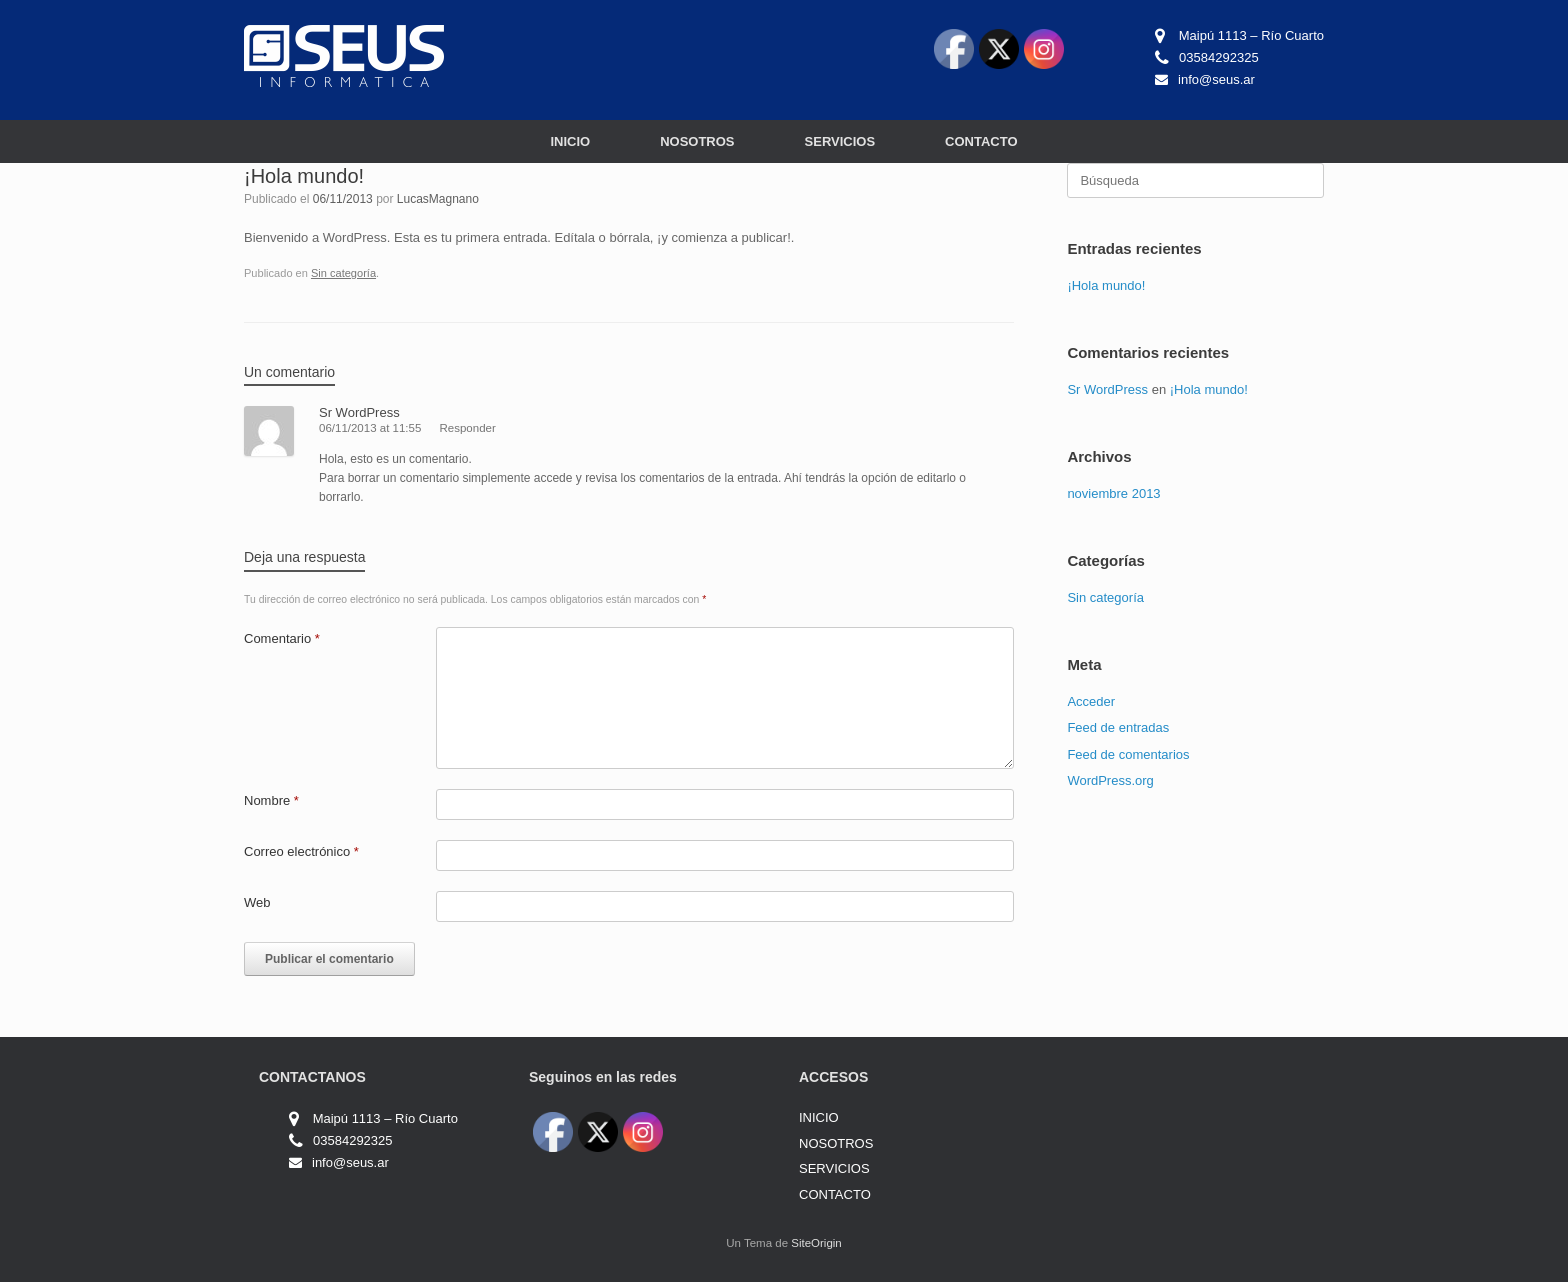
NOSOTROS (697, 141)
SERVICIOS (840, 141)
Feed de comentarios (1128, 754)
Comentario (282, 638)
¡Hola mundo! (1106, 285)
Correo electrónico (301, 851)
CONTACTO (981, 141)
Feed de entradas (1118, 727)
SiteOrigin (816, 1243)
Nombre (271, 800)
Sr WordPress (359, 412)
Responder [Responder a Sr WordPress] (468, 428)
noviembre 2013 (1113, 493)
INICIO (570, 141)
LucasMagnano (438, 199)
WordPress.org (1110, 780)
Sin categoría (343, 273)
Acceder (1091, 701)
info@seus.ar (1216, 79)
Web (257, 902)
